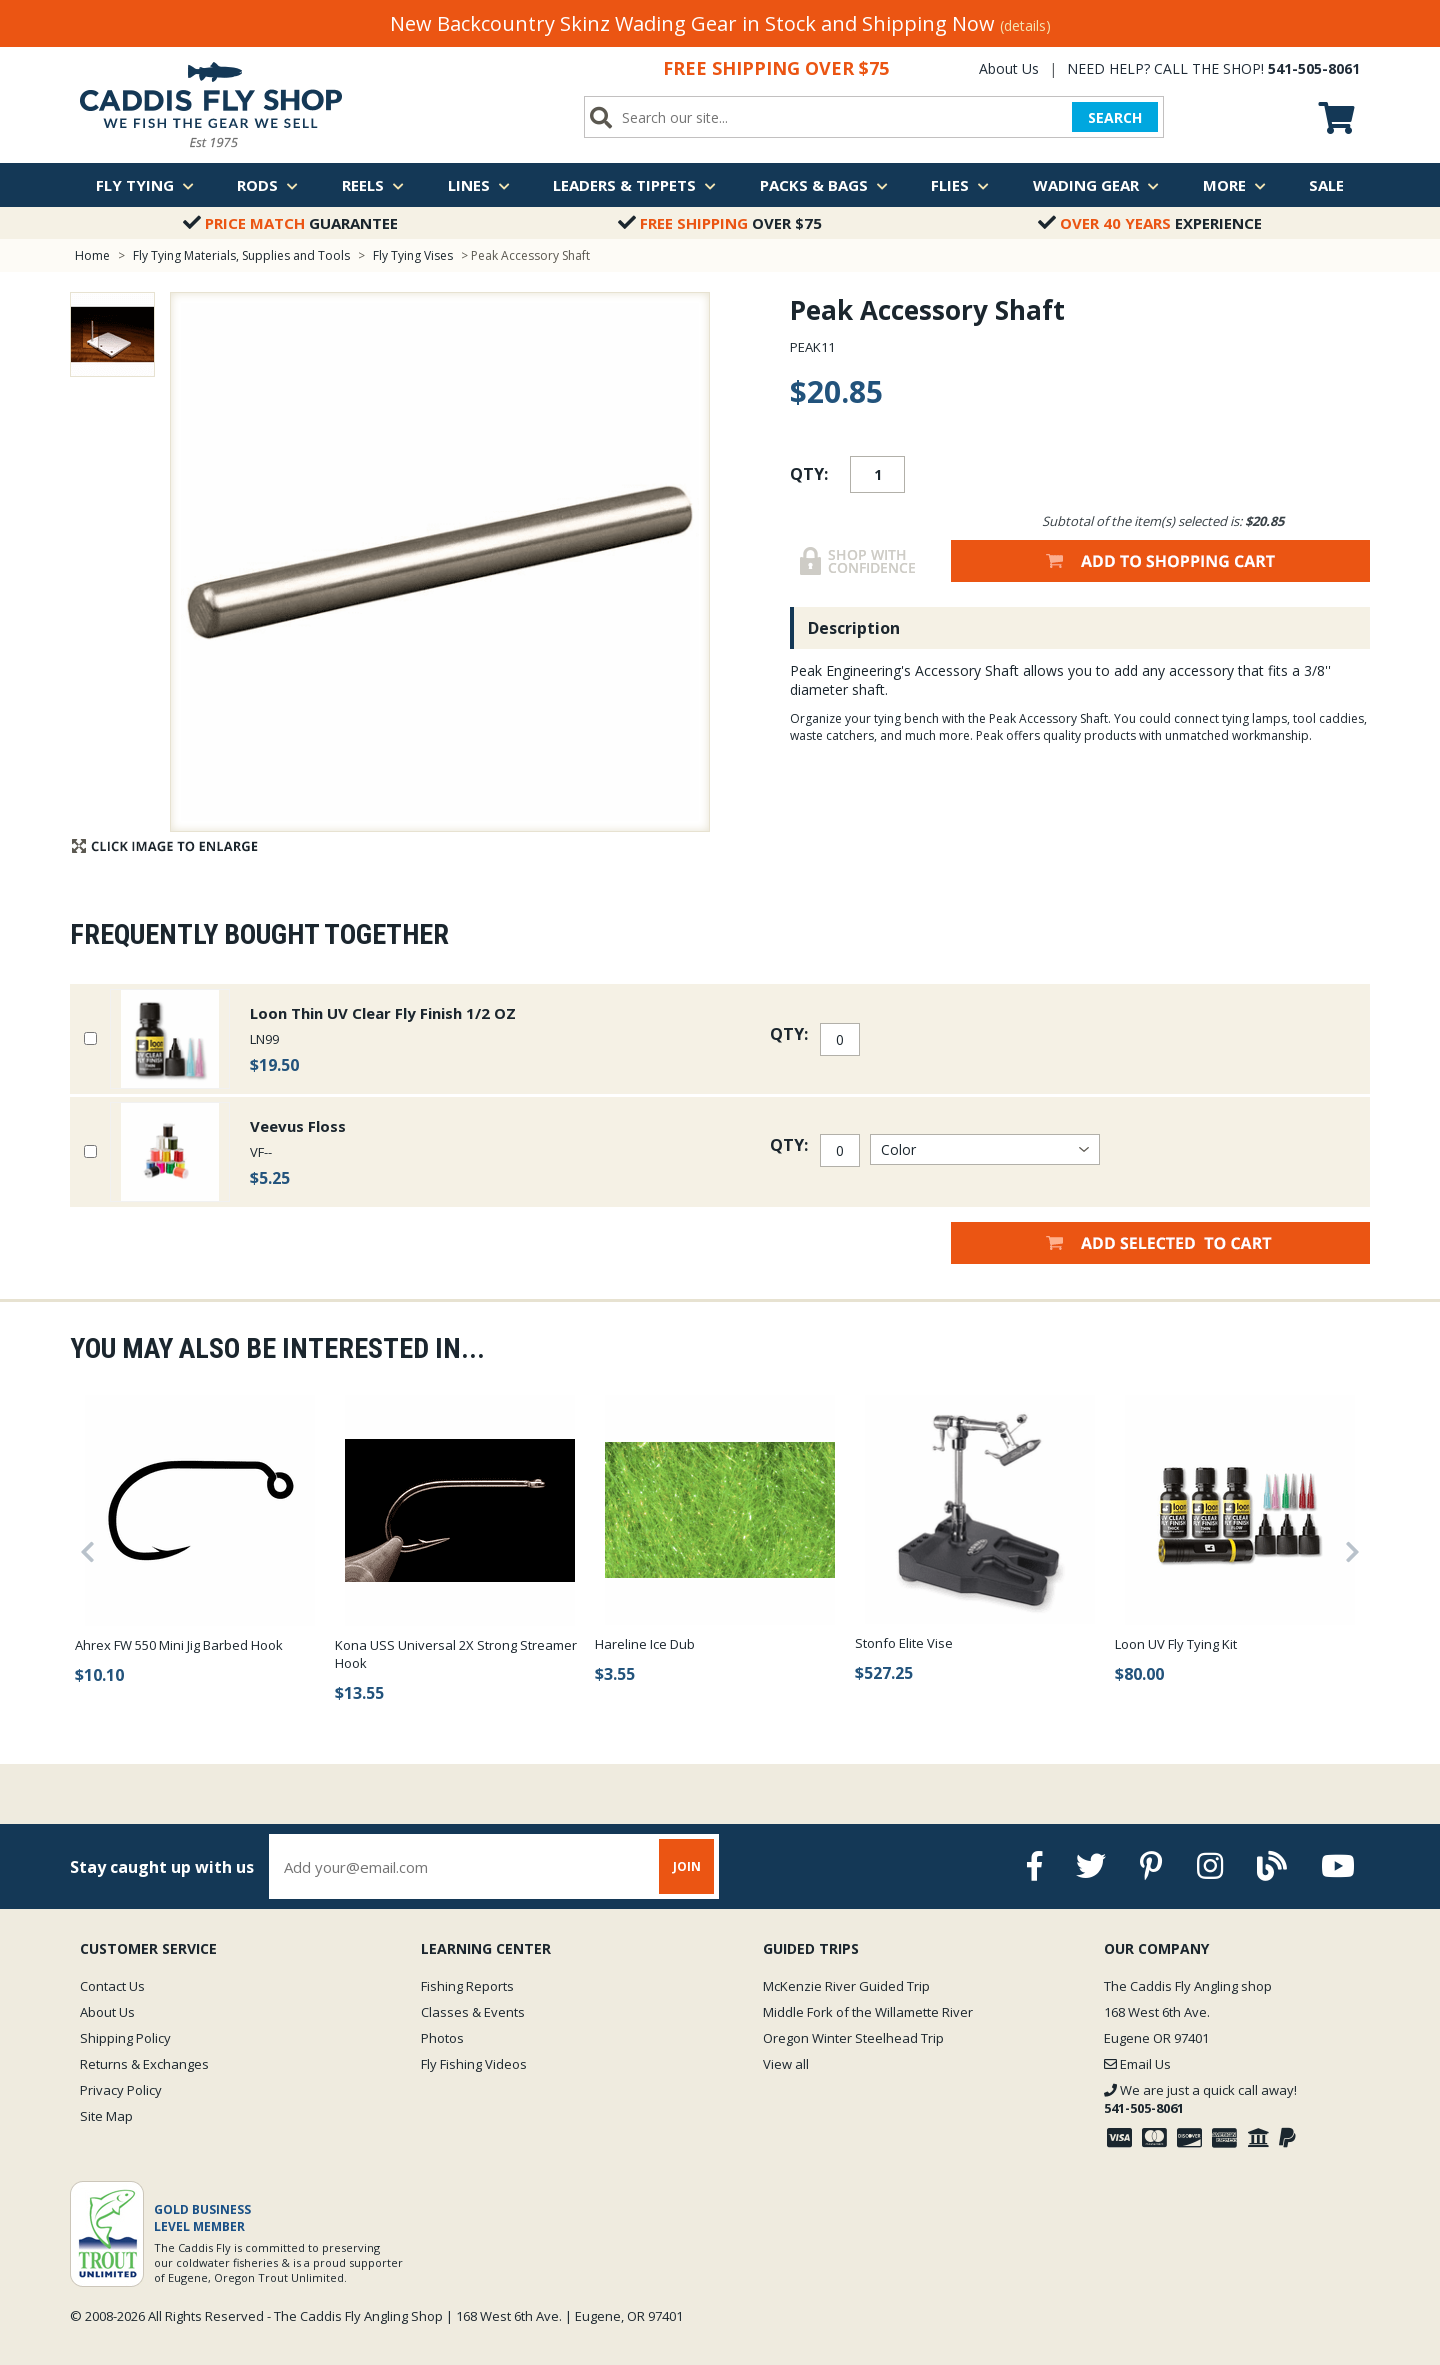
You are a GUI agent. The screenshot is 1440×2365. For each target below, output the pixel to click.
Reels (373, 185)
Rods (267, 185)
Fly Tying (145, 185)
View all (786, 2064)
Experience (1150, 223)
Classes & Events (473, 2012)
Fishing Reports (467, 1986)
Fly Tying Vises (414, 255)
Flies (960, 185)
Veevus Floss (298, 1126)
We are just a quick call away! (1200, 2099)
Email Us (1137, 2064)
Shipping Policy (125, 2038)
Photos (442, 2038)
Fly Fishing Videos (474, 2064)
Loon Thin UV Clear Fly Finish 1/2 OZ (383, 1013)
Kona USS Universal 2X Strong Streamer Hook (456, 1654)
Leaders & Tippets (634, 185)
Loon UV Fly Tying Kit (1176, 1644)
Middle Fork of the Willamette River (868, 2012)
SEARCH (1115, 117)
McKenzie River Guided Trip (846, 1986)
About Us (1009, 68)
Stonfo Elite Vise (904, 1643)
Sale (1326, 185)
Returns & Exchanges (144, 2064)
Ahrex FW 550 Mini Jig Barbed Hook (179, 1645)
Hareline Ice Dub (645, 1644)
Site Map (106, 2116)
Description (854, 628)
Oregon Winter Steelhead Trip (853, 2038)
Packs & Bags (824, 185)
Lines (479, 185)
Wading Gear (1096, 185)
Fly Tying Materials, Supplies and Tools (241, 255)
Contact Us (112, 1986)
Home (92, 255)
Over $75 (720, 223)
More (1234, 185)
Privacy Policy (121, 2090)
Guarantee (290, 223)
